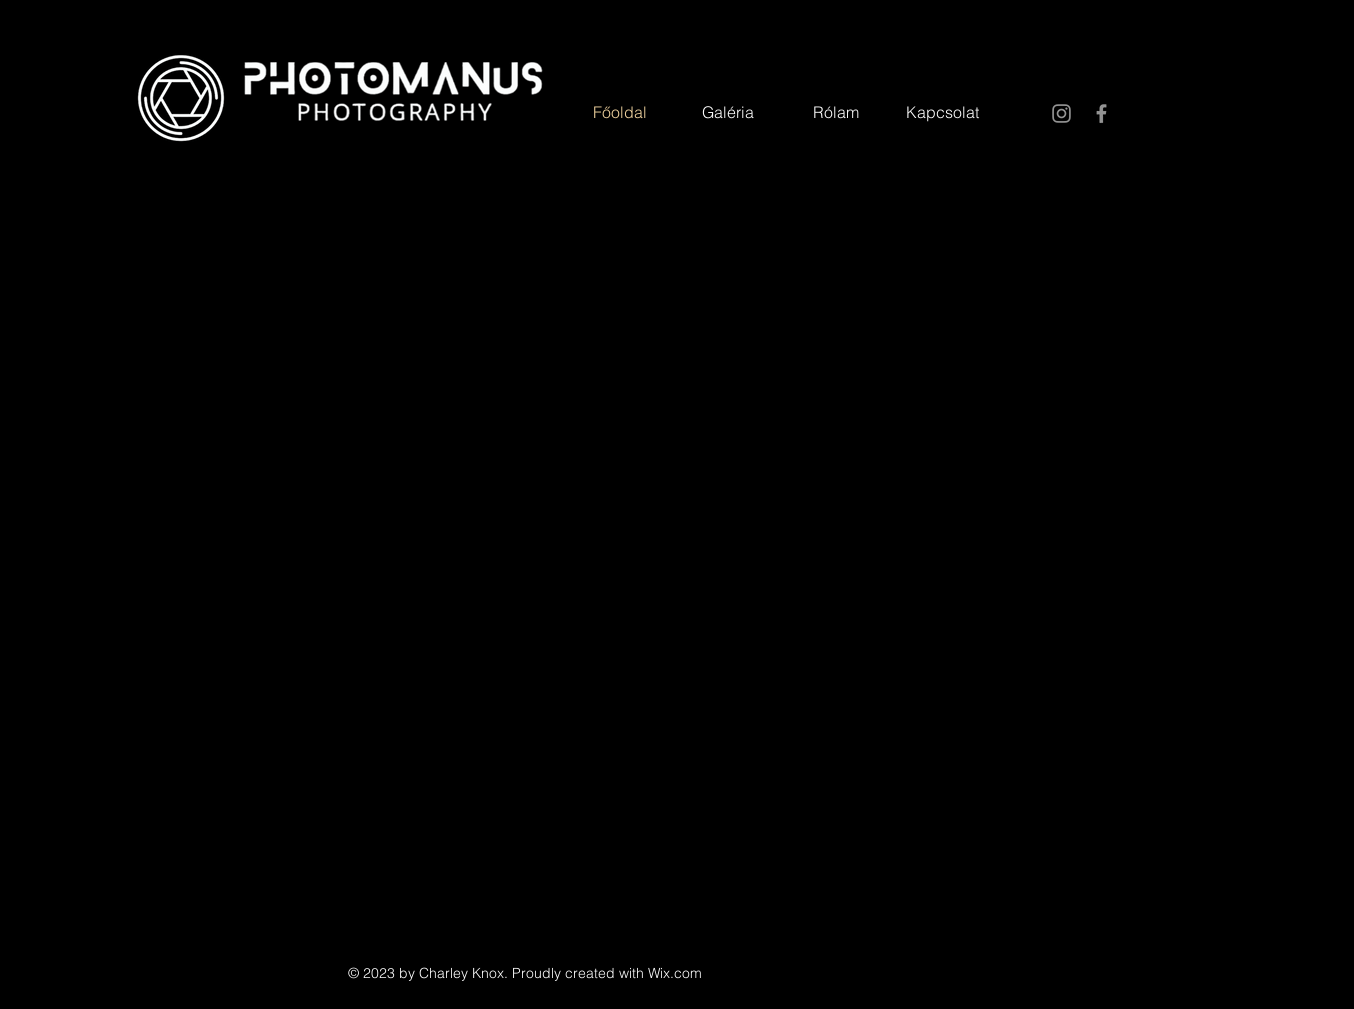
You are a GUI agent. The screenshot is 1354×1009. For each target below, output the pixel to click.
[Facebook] (1101, 113)
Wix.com (675, 973)
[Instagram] (1061, 113)
